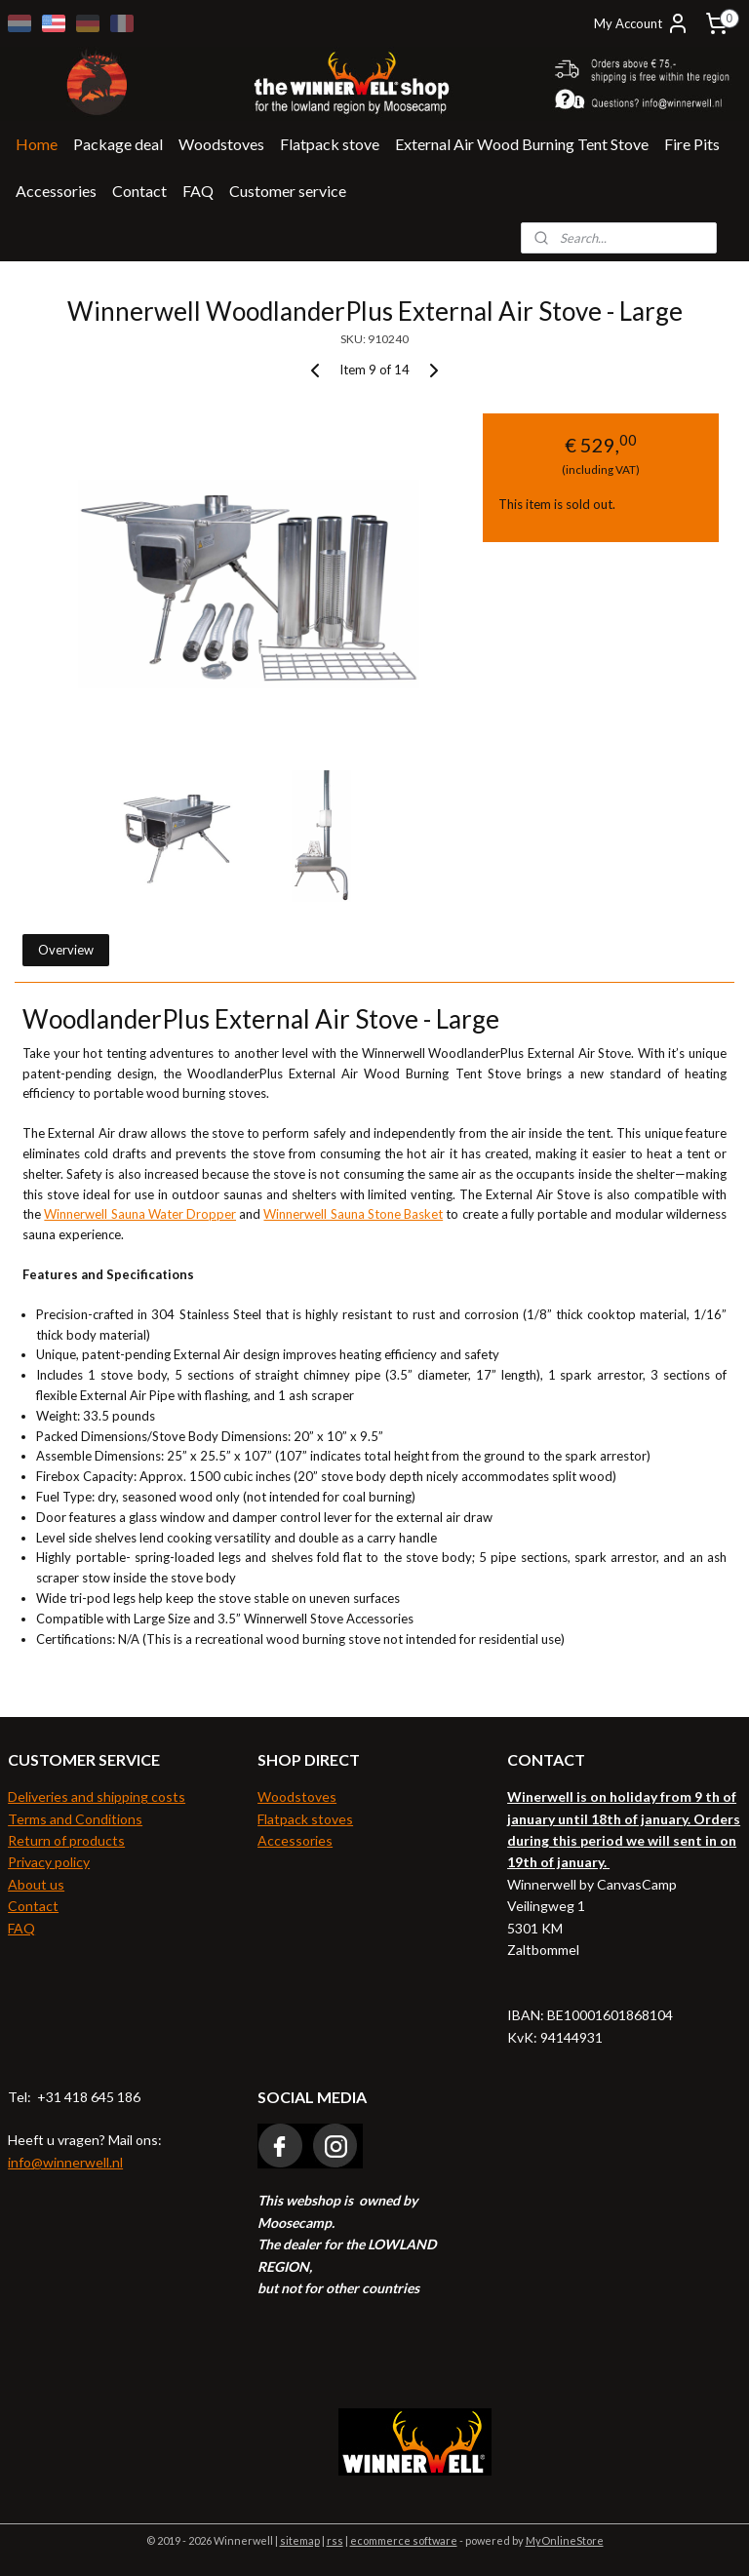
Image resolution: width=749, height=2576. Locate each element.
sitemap (300, 2540)
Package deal (118, 144)
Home (37, 144)
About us (36, 1884)
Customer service (287, 190)
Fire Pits (692, 144)
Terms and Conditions (75, 1819)
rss (335, 2540)
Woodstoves (221, 144)
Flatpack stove (329, 144)
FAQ (198, 190)
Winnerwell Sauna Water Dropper (140, 1215)
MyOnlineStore (565, 2540)
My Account (642, 23)
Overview (66, 949)
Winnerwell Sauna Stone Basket (353, 1215)
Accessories (56, 190)
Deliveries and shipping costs (96, 1796)
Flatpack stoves (305, 1819)
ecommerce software (403, 2540)
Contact (139, 190)
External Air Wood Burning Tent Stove (522, 144)
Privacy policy (49, 1862)
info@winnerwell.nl (65, 2162)
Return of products (66, 1840)
